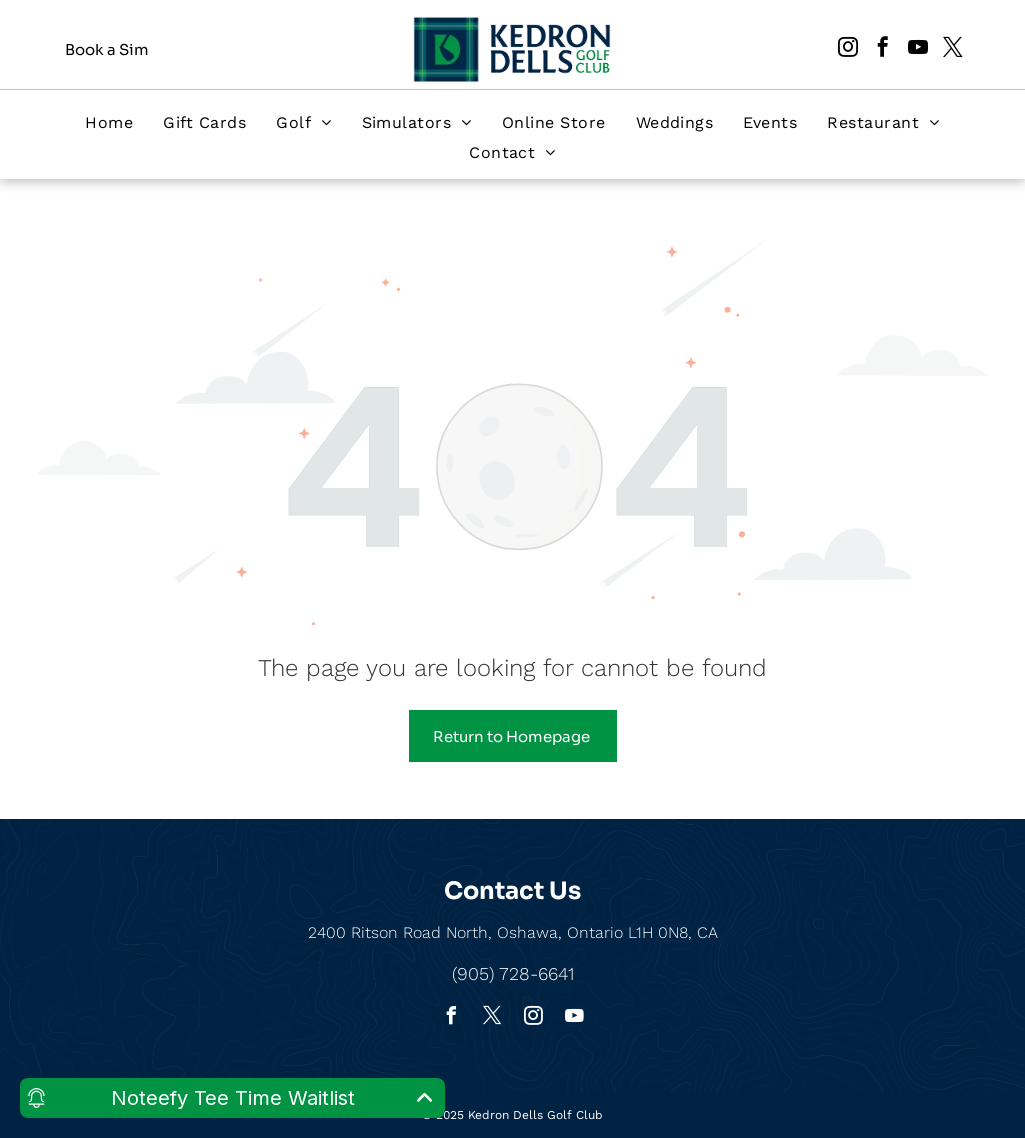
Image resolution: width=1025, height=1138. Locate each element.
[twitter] (953, 49)
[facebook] (883, 49)
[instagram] (848, 49)
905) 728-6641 (515, 973)
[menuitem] (109, 122)
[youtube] (918, 49)
